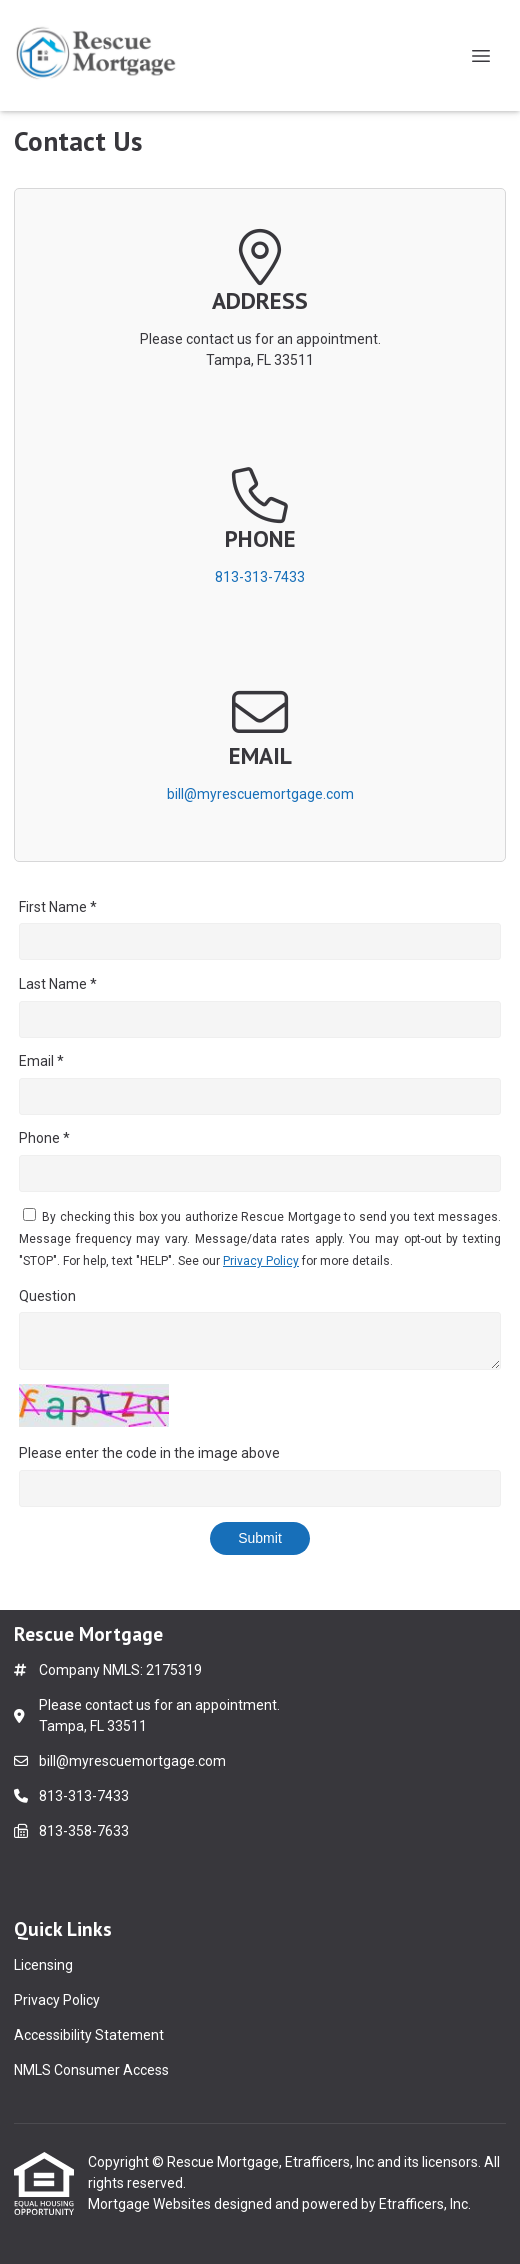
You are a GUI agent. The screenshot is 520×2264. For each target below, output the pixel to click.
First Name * (58, 907)
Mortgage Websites (151, 2204)
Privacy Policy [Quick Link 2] (57, 2000)
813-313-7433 (260, 577)
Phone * (44, 1138)
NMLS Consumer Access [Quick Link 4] (91, 2070)
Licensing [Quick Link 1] (43, 1965)
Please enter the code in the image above (149, 1453)
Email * (41, 1061)
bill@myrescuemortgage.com (260, 794)
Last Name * (58, 984)
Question (47, 1296)
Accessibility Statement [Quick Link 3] (89, 2035)
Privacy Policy (261, 1261)
